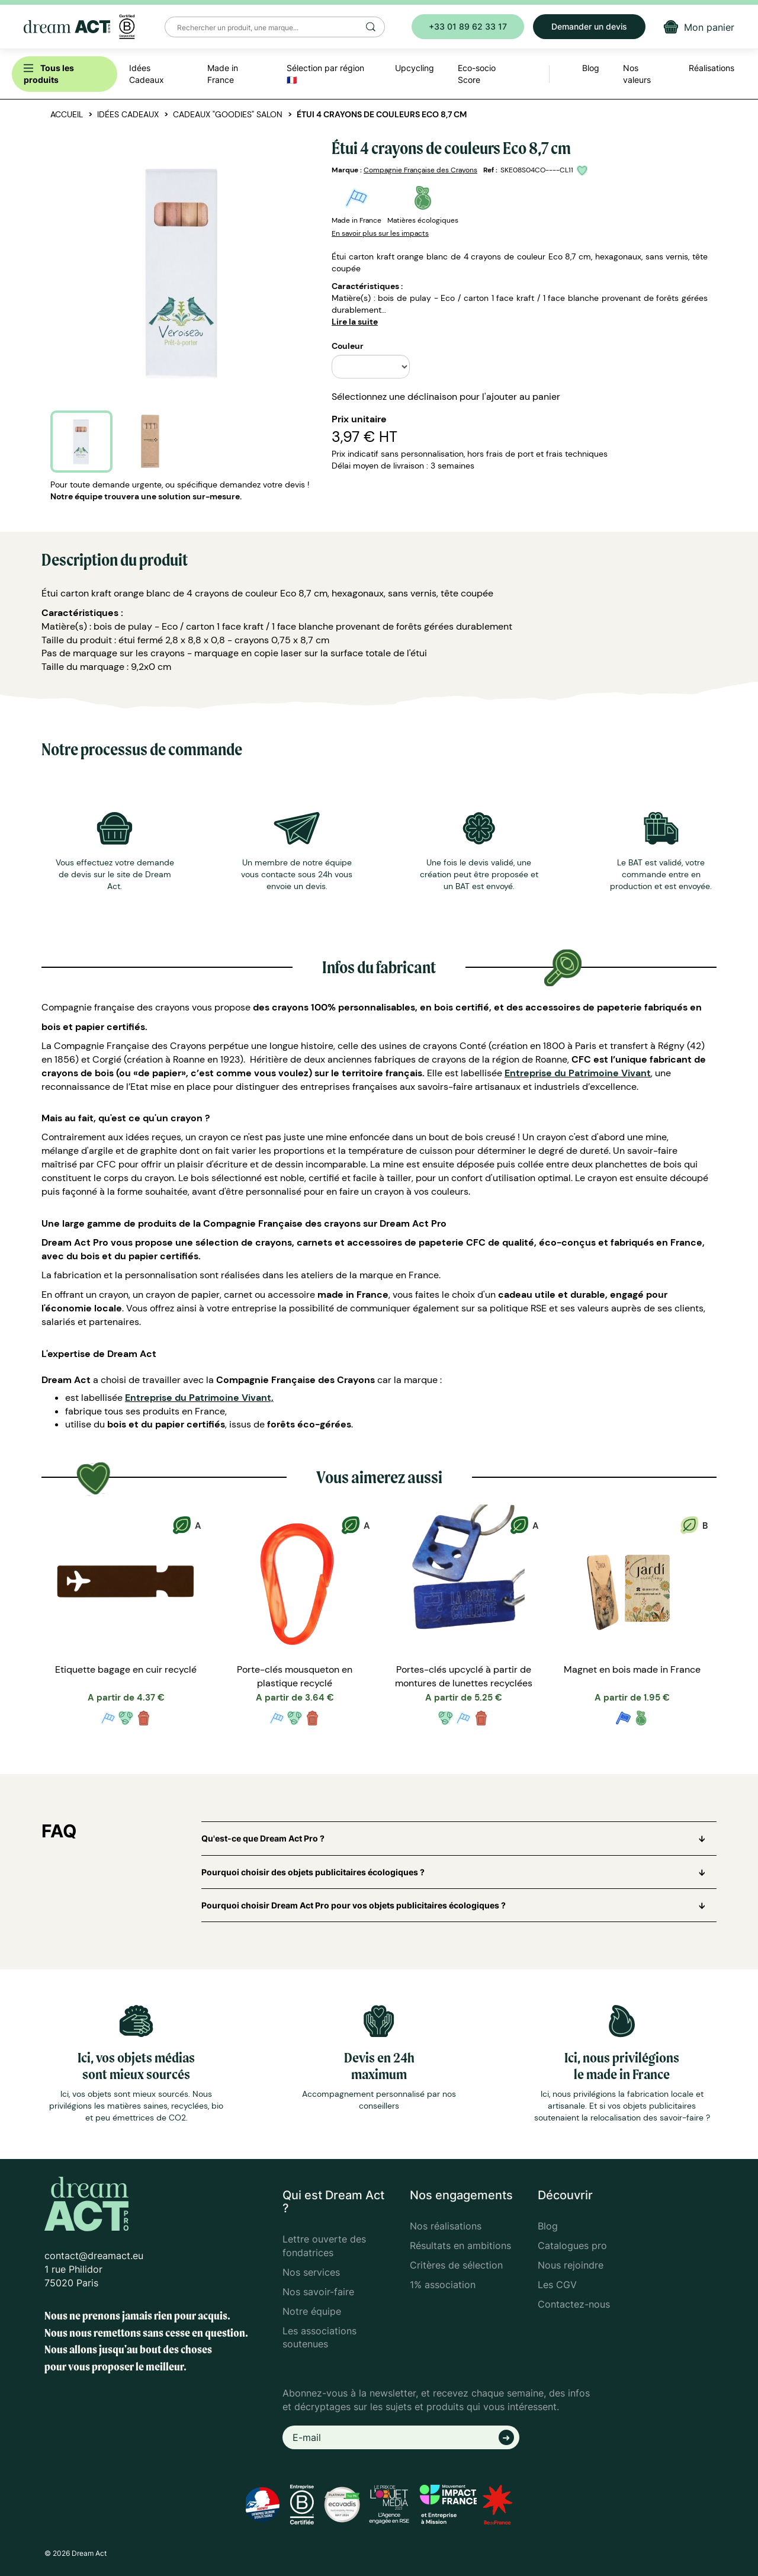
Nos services (311, 2272)
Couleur (348, 346)
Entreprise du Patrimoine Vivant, (199, 1397)
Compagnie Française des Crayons (420, 170)
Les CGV (557, 2285)
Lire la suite (355, 321)
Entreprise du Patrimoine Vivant (578, 1073)
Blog (548, 2226)
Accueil (66, 114)
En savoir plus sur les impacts (380, 233)
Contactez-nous (574, 2304)
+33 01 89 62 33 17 (468, 26)
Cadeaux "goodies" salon (227, 114)
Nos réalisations (445, 2226)
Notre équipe (311, 2311)
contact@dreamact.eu (93, 2255)
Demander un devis (589, 26)
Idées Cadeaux (128, 114)
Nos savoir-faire (318, 2292)
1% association (443, 2285)
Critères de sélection (456, 2265)
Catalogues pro (572, 2245)
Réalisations (711, 68)
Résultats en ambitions (460, 2245)
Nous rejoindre (570, 2265)
